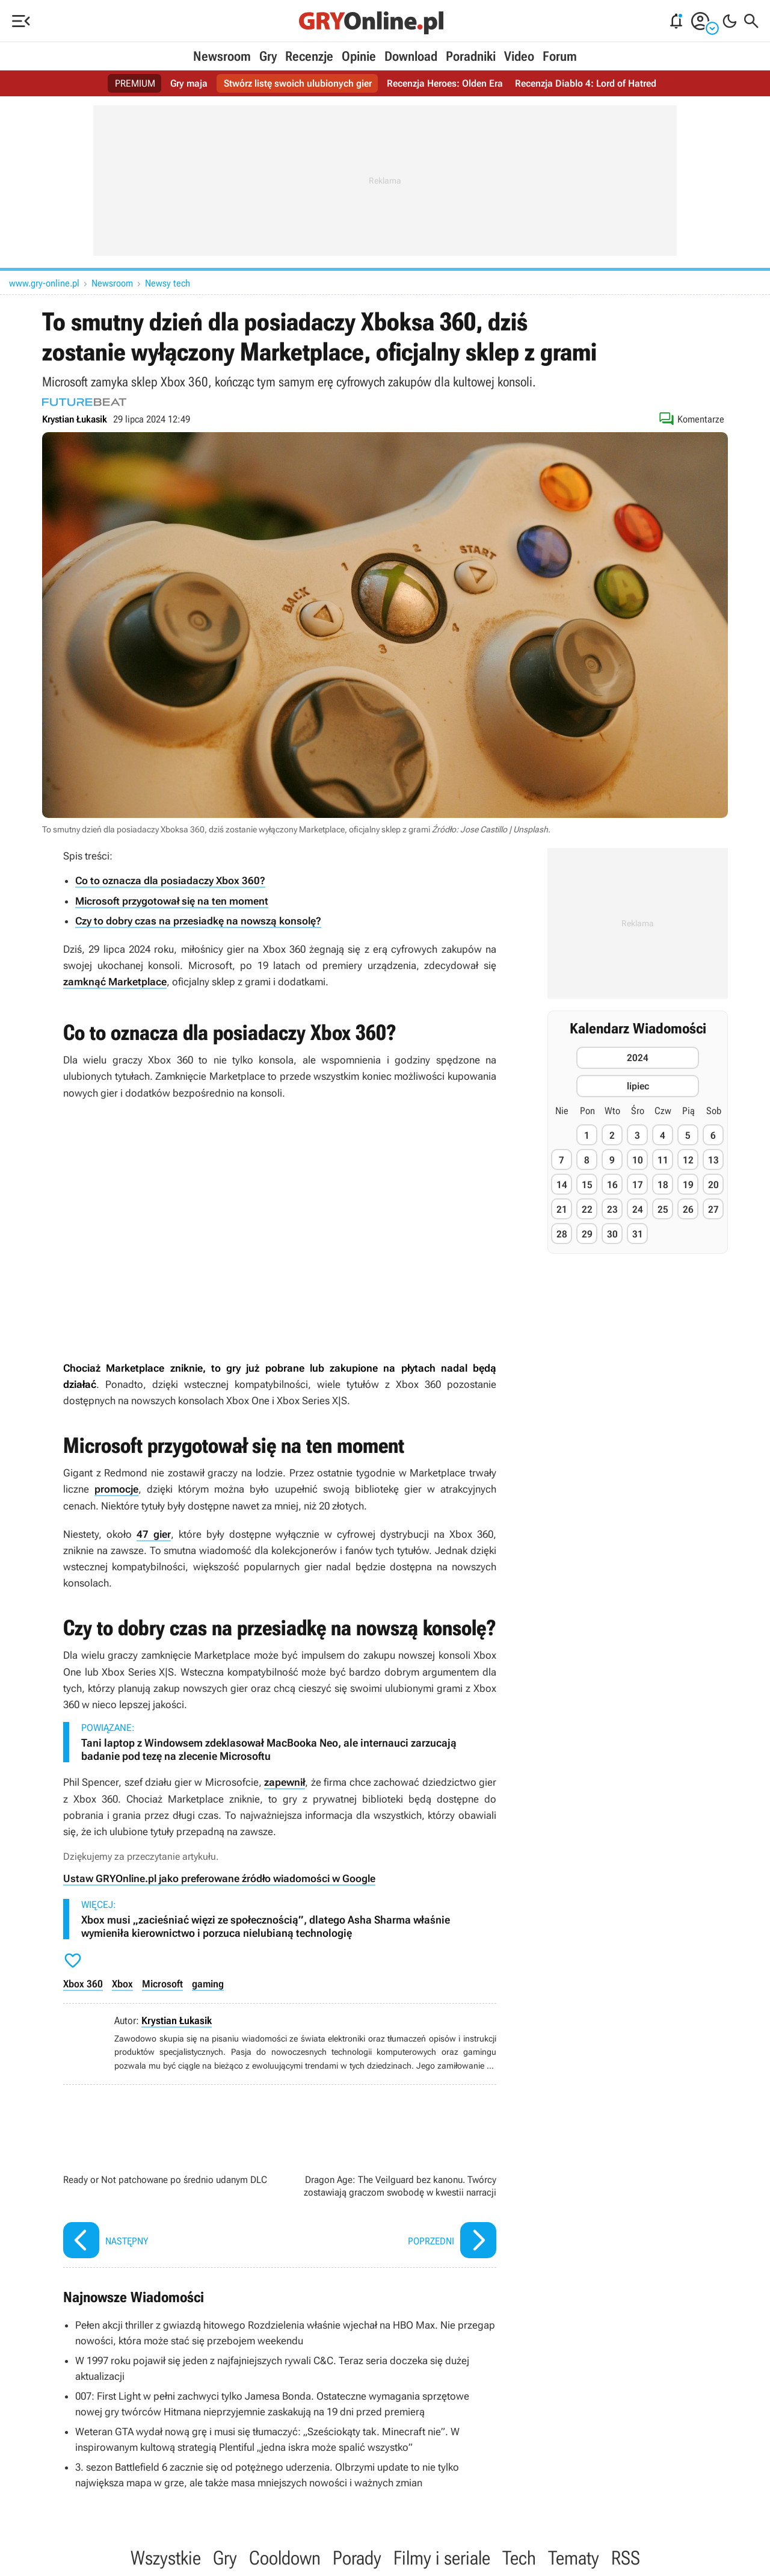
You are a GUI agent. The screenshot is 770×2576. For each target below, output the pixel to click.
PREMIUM (135, 83)
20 (713, 1184)
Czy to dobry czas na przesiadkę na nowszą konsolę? (198, 921)
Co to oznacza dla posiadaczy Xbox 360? (170, 881)
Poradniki (471, 56)
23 (612, 1209)
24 (637, 1209)
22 (587, 1209)
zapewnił (284, 1782)
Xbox (122, 1984)
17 (637, 1184)
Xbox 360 (83, 1984)
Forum (560, 56)
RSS (625, 2558)
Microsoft (162, 1984)
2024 (637, 1058)
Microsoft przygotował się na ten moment (171, 901)
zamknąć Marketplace (115, 982)
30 (612, 1234)
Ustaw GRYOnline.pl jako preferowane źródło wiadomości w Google (219, 1878)
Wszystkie (166, 2558)
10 (637, 1160)
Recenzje (309, 56)
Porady (357, 2558)
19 (688, 1184)
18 (663, 1184)
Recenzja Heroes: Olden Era (445, 83)
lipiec (638, 1086)
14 (561, 1184)
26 (688, 1209)
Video (519, 56)
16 (612, 1184)
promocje (116, 1489)
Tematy (573, 2558)
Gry (268, 56)
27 (713, 1209)
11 (663, 1160)
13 (713, 1160)
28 (561, 1234)
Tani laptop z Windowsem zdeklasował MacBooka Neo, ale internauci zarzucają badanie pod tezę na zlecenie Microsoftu (269, 1749)
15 (587, 1184)
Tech (519, 2558)
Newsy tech (167, 283)
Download (410, 56)
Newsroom (222, 56)
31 (637, 1234)
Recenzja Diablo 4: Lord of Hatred (585, 83)
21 (561, 1209)
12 (688, 1160)
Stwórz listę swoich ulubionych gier (298, 83)
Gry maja (189, 83)
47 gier (154, 1534)
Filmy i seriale (441, 2558)
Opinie (359, 56)
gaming (208, 1984)
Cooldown (285, 2558)
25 (663, 1209)
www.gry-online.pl (44, 283)
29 (587, 1234)
